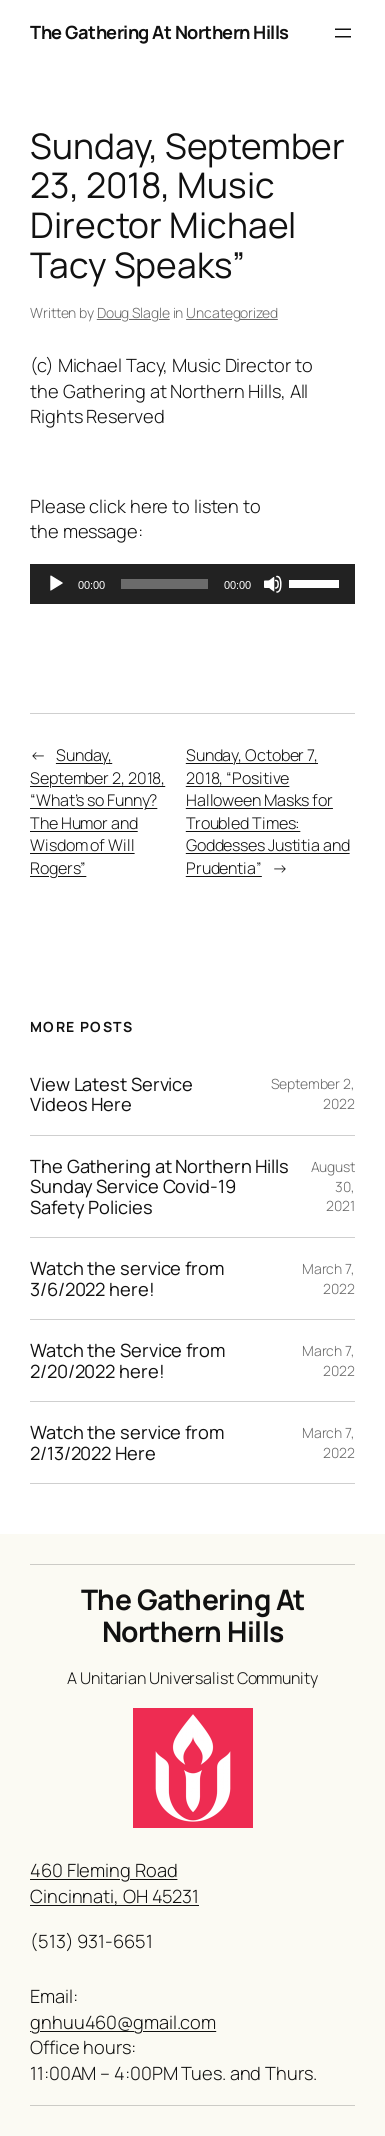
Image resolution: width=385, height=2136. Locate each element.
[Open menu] (343, 33)
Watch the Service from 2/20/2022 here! (127, 1360)
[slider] (164, 584)
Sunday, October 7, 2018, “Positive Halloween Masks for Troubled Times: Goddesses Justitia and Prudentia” (268, 811)
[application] (192, 584)
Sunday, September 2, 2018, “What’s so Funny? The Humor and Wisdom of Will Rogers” (97, 811)
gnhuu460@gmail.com (123, 2022)
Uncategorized (232, 312)
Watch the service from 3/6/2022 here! (127, 1278)
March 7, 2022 (328, 1278)
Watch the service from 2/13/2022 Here (127, 1442)
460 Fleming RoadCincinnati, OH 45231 (114, 1883)
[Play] (56, 584)
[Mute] (273, 584)
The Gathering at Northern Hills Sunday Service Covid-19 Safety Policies (159, 1187)
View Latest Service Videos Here (111, 1094)
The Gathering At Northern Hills (159, 32)
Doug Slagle (133, 312)
